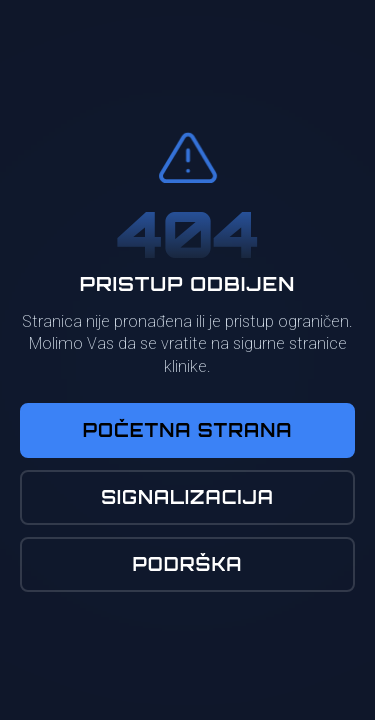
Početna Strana (187, 430)
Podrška (188, 564)
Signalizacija (187, 497)
